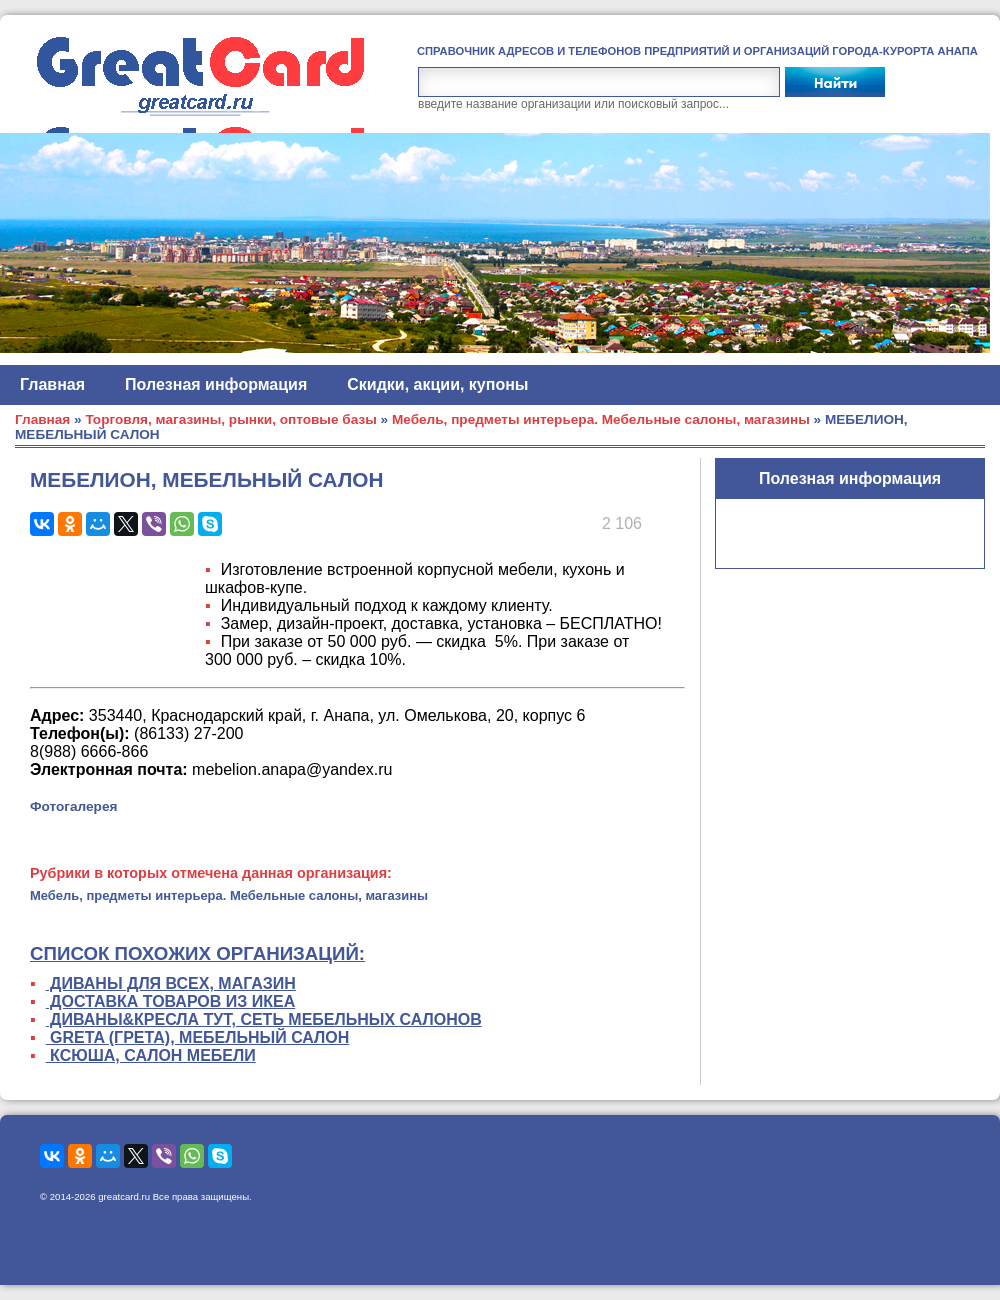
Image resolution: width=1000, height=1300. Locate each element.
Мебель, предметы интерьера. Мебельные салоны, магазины (601, 419)
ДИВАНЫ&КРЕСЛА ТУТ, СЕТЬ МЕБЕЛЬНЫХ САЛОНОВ (264, 1019)
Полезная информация (216, 384)
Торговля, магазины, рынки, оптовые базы (230, 419)
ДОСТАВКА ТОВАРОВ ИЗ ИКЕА (171, 1001)
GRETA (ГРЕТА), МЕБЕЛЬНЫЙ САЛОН (198, 1037)
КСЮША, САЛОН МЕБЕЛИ (151, 1055)
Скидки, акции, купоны (437, 384)
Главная (52, 384)
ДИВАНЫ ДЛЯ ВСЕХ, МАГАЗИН (171, 983)
